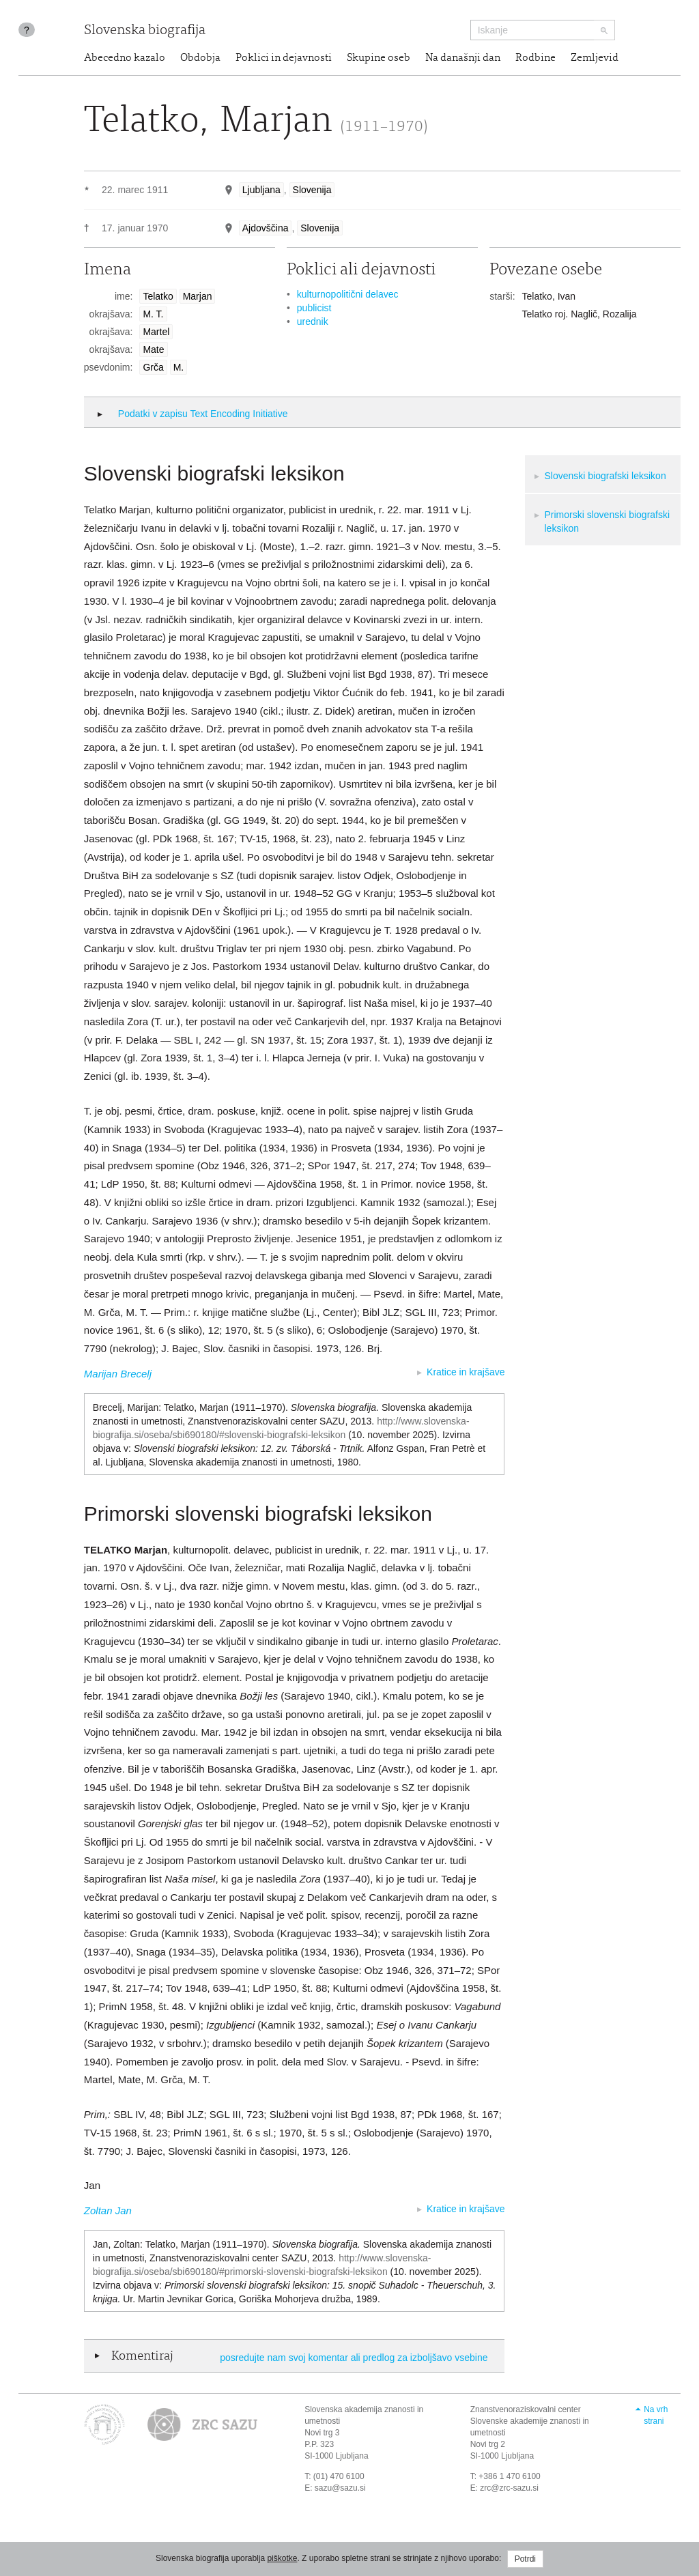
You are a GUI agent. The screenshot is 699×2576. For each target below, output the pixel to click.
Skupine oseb (378, 58)
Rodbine (535, 58)
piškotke (282, 2558)
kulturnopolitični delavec (348, 294)
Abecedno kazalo (124, 58)
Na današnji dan (462, 58)
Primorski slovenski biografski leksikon (607, 521)
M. (178, 367)
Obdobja (200, 58)
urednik (312, 321)
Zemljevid (594, 58)
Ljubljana (261, 189)
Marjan (197, 296)
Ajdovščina (265, 228)
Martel (156, 331)
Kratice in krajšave (465, 1371)
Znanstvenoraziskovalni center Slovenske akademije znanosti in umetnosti (529, 2421)
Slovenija (312, 189)
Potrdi (525, 2559)
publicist (314, 307)
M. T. (153, 314)
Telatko (158, 296)
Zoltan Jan (108, 2210)
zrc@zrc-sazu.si (509, 2488)
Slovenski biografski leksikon (605, 475)
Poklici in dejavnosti (284, 58)
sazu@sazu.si (340, 2488)
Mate (153, 349)
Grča (153, 367)
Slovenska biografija (144, 31)
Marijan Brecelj (118, 1373)
